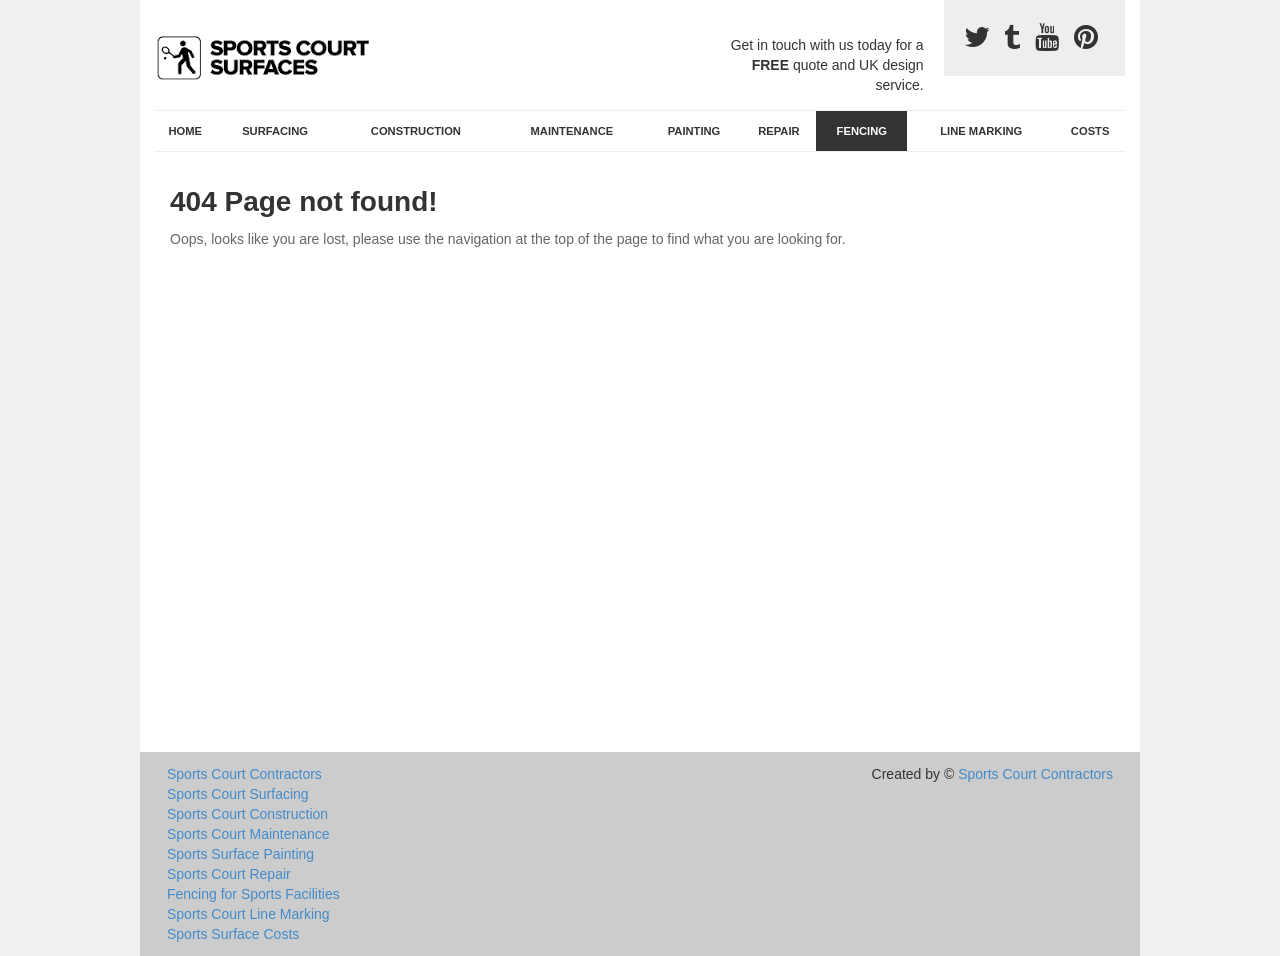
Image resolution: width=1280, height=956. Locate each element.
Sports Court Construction (247, 814)
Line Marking (981, 131)
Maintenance (572, 131)
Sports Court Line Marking (248, 914)
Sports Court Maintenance (248, 834)
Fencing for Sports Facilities (253, 894)
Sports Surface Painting (240, 854)
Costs (1090, 131)
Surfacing (275, 131)
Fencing (862, 131)
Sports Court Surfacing (238, 794)
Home (186, 131)
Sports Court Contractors (244, 774)
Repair (778, 131)
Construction (416, 131)
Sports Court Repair (229, 874)
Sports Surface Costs (233, 934)
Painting (694, 131)
